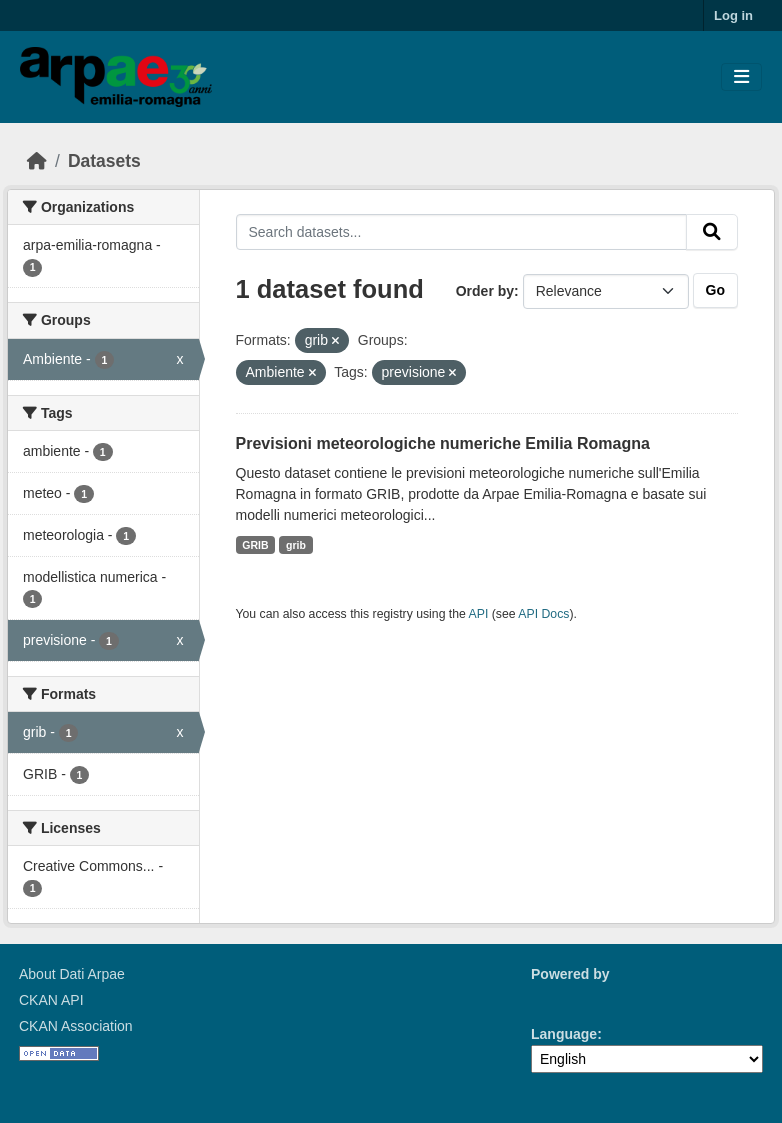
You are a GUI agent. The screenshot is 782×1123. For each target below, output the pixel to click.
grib (296, 545)
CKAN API (51, 1000)
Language (564, 1034)
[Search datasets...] (462, 232)
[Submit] (712, 232)
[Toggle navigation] (741, 77)
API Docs (543, 614)
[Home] (37, 161)
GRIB (255, 545)
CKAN (565, 997)
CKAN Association (76, 1026)
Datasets (104, 161)
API (479, 614)
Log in (733, 15)
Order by (485, 291)
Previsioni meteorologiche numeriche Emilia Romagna (443, 443)
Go (715, 290)
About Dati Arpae (72, 974)
